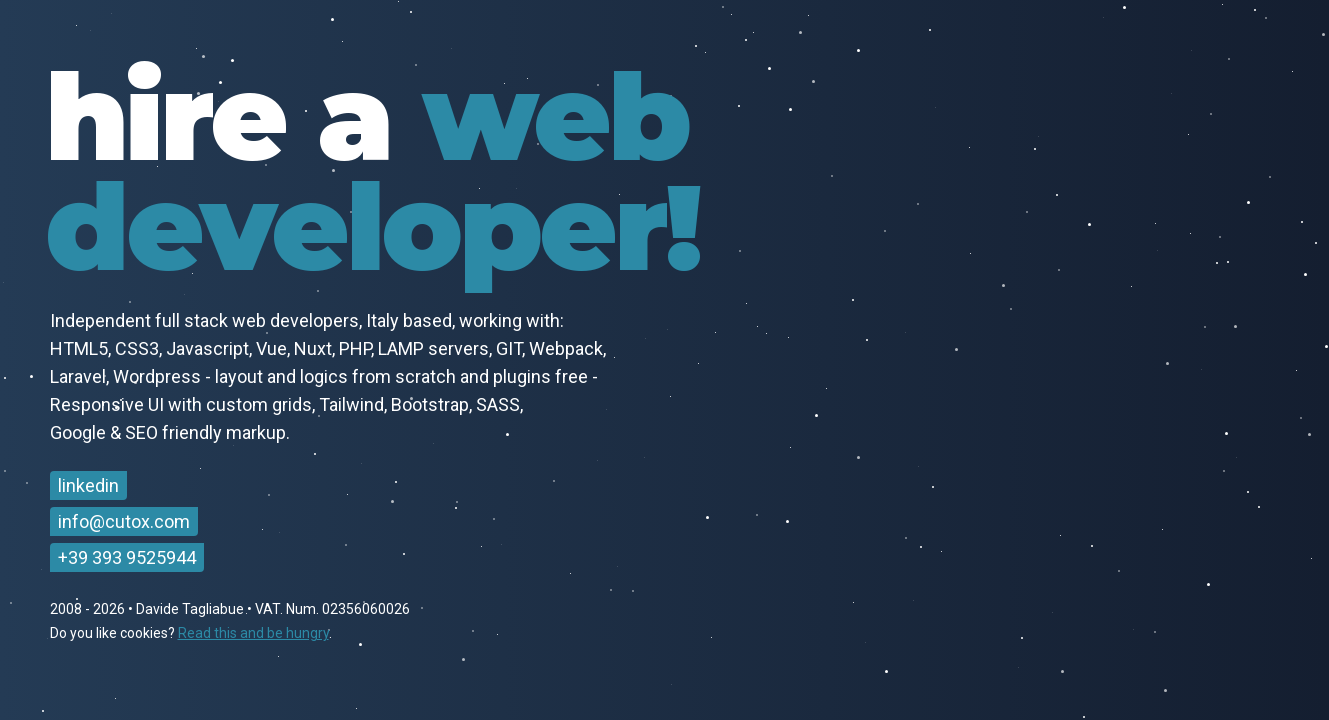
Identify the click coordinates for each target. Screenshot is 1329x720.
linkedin (88, 485)
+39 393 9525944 (127, 557)
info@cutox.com (124, 521)
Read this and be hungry (253, 633)
